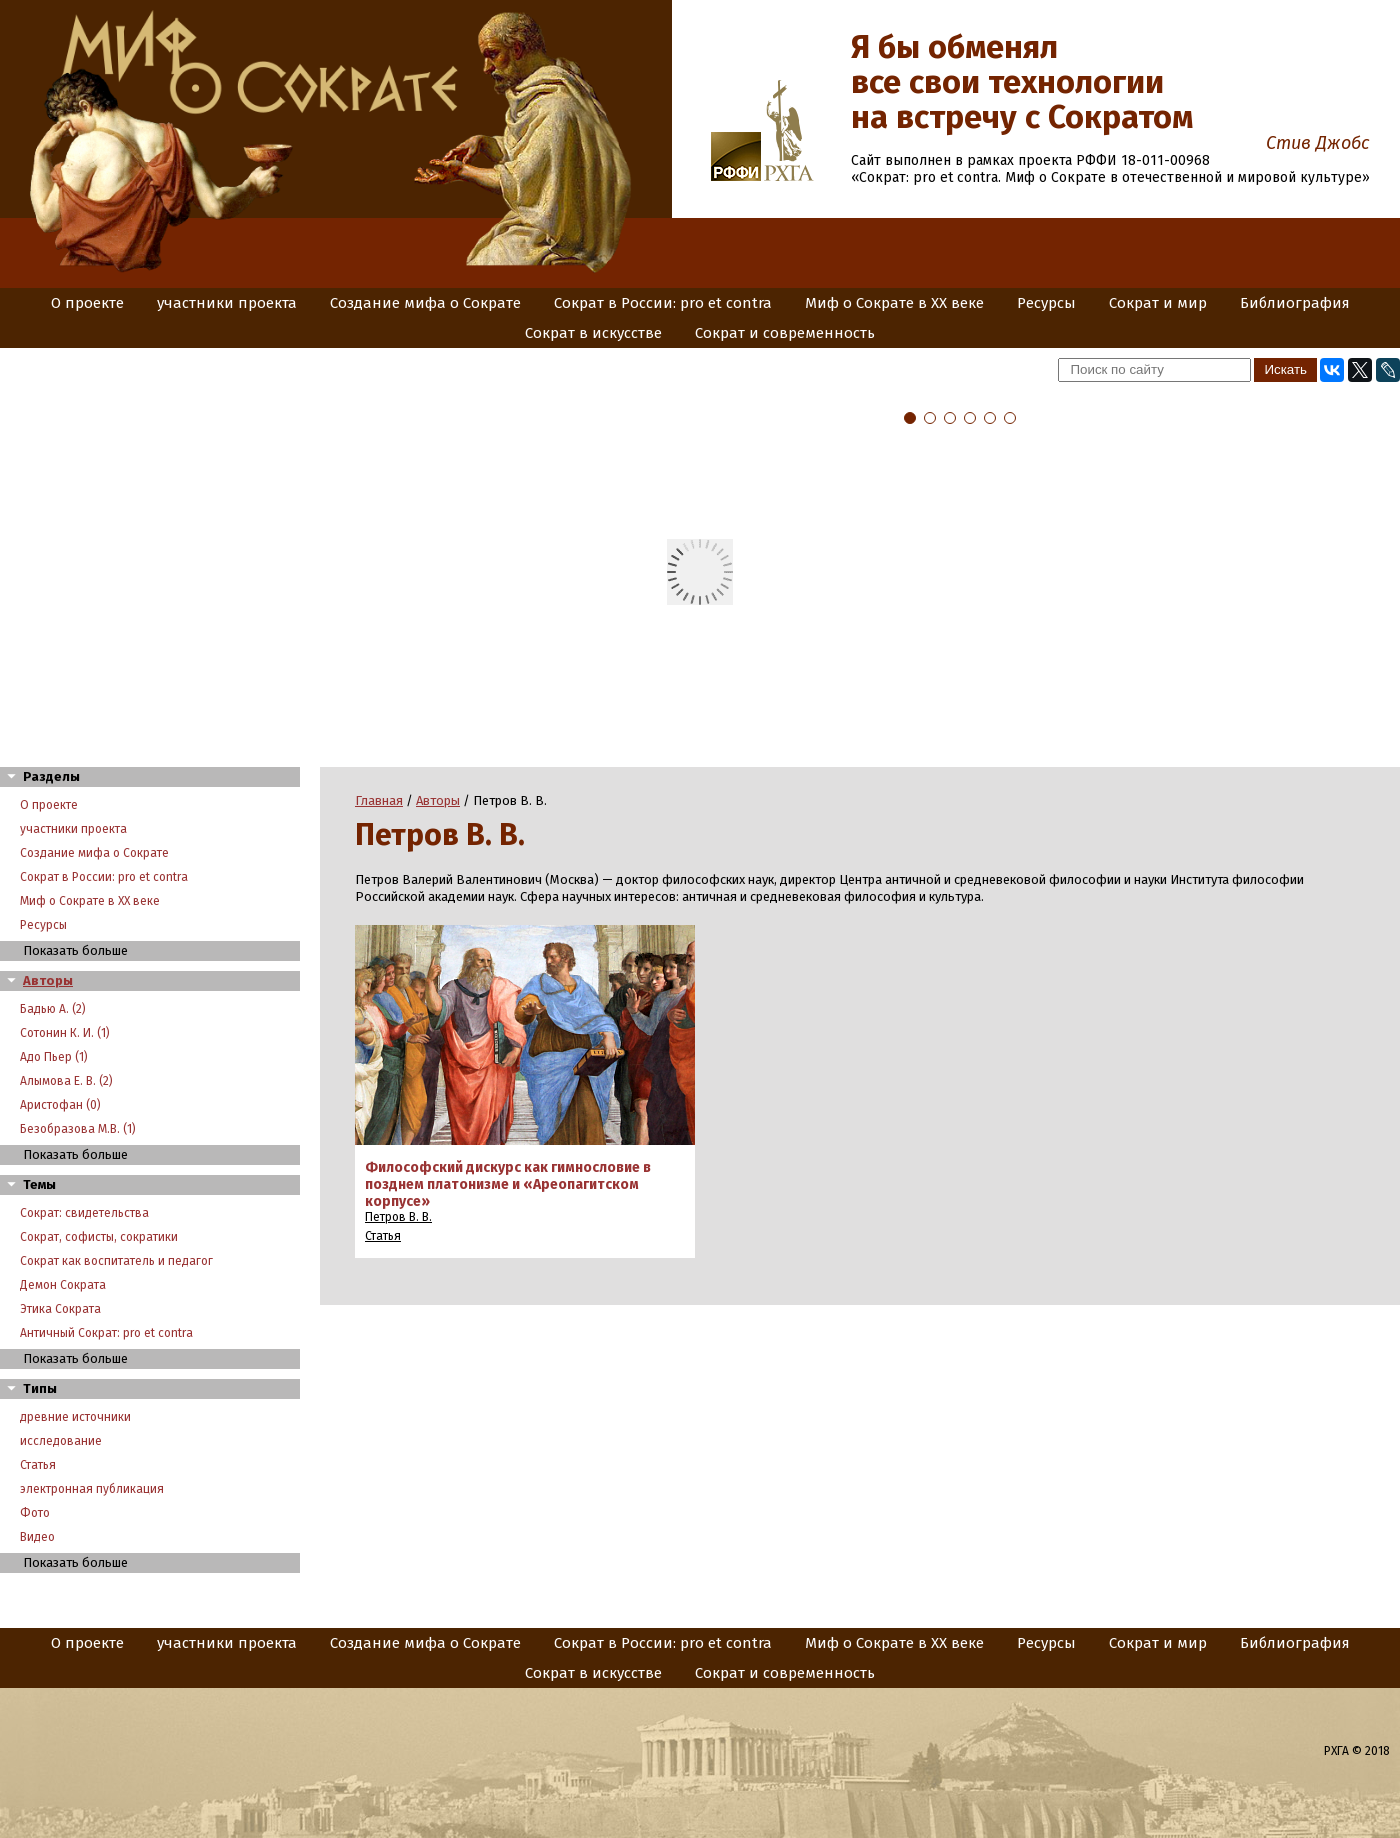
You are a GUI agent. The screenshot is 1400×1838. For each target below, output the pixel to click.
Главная (379, 800)
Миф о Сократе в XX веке (894, 303)
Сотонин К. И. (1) (65, 1033)
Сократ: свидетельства (84, 1213)
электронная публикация (92, 1489)
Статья (38, 1465)
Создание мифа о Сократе (425, 303)
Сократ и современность (785, 333)
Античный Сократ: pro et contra (106, 1333)
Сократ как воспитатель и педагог (116, 1261)
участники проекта (227, 303)
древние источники (75, 1417)
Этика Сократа (60, 1309)
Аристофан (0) (60, 1105)
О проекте (87, 303)
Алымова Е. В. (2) (66, 1081)
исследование (61, 1441)
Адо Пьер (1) (54, 1057)
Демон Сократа (63, 1285)
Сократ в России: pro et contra (663, 303)
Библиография (1295, 303)
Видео (37, 1537)
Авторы (48, 980)
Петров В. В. (398, 1217)
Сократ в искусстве (593, 333)
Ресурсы (1046, 303)
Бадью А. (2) (53, 1009)
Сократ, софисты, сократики (99, 1237)
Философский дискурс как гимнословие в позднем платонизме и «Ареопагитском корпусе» (508, 1184)
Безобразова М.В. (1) (78, 1129)
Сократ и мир (1158, 303)
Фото (35, 1513)
